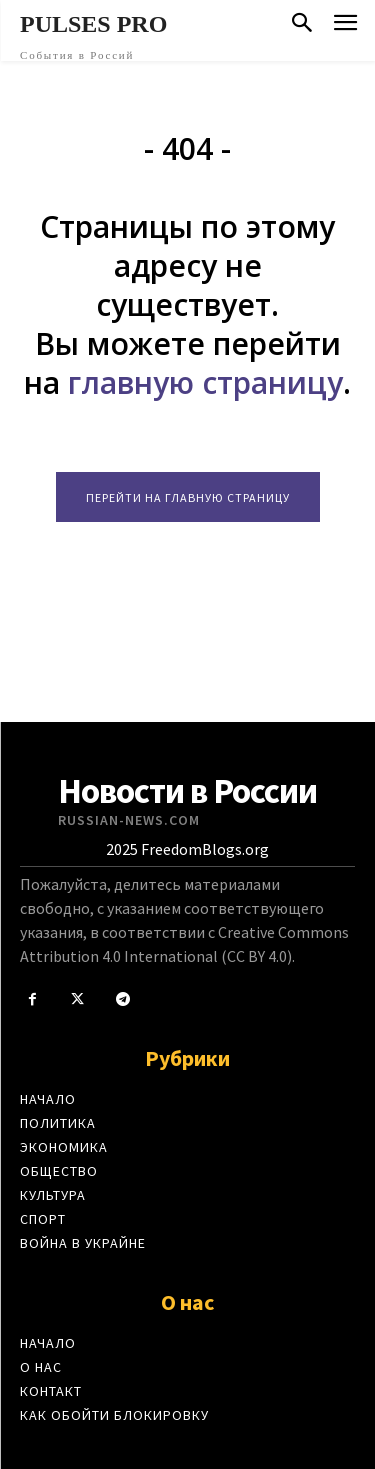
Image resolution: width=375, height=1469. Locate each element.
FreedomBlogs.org (205, 849)
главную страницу (205, 382)
